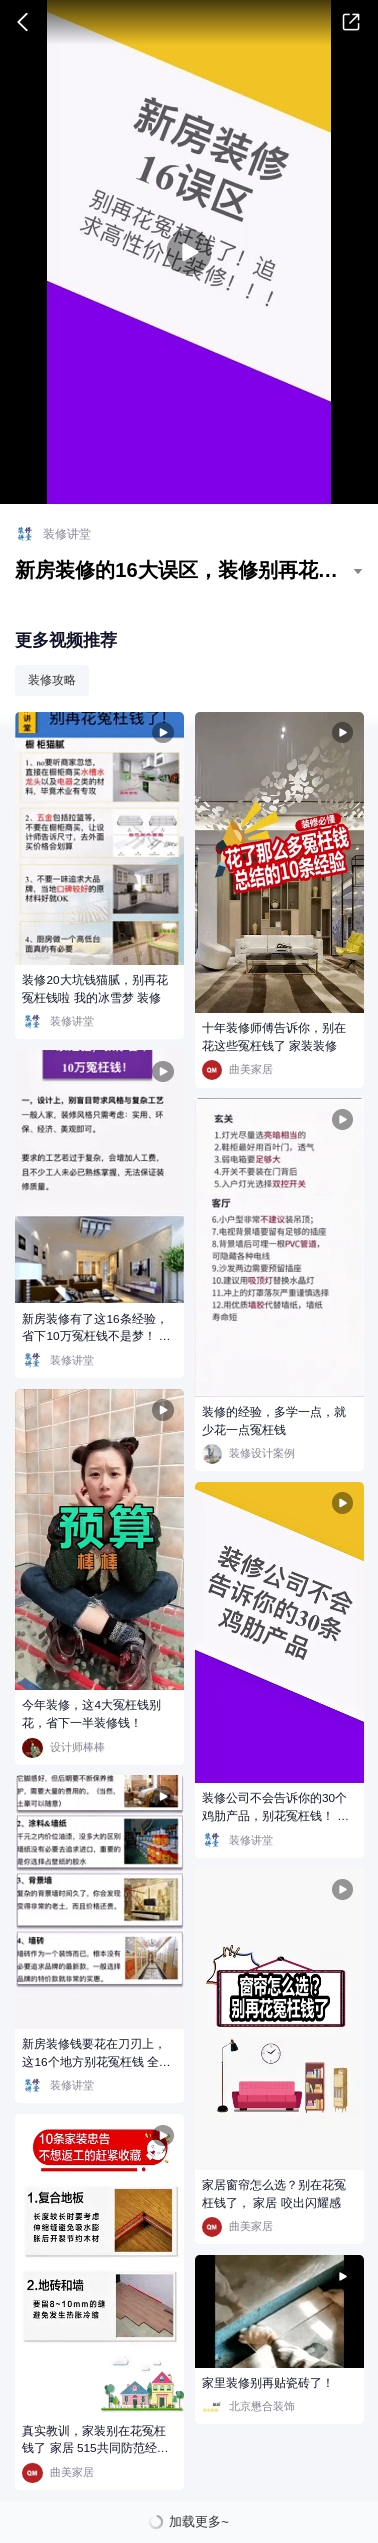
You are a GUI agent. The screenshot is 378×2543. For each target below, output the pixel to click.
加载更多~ (199, 2521)
